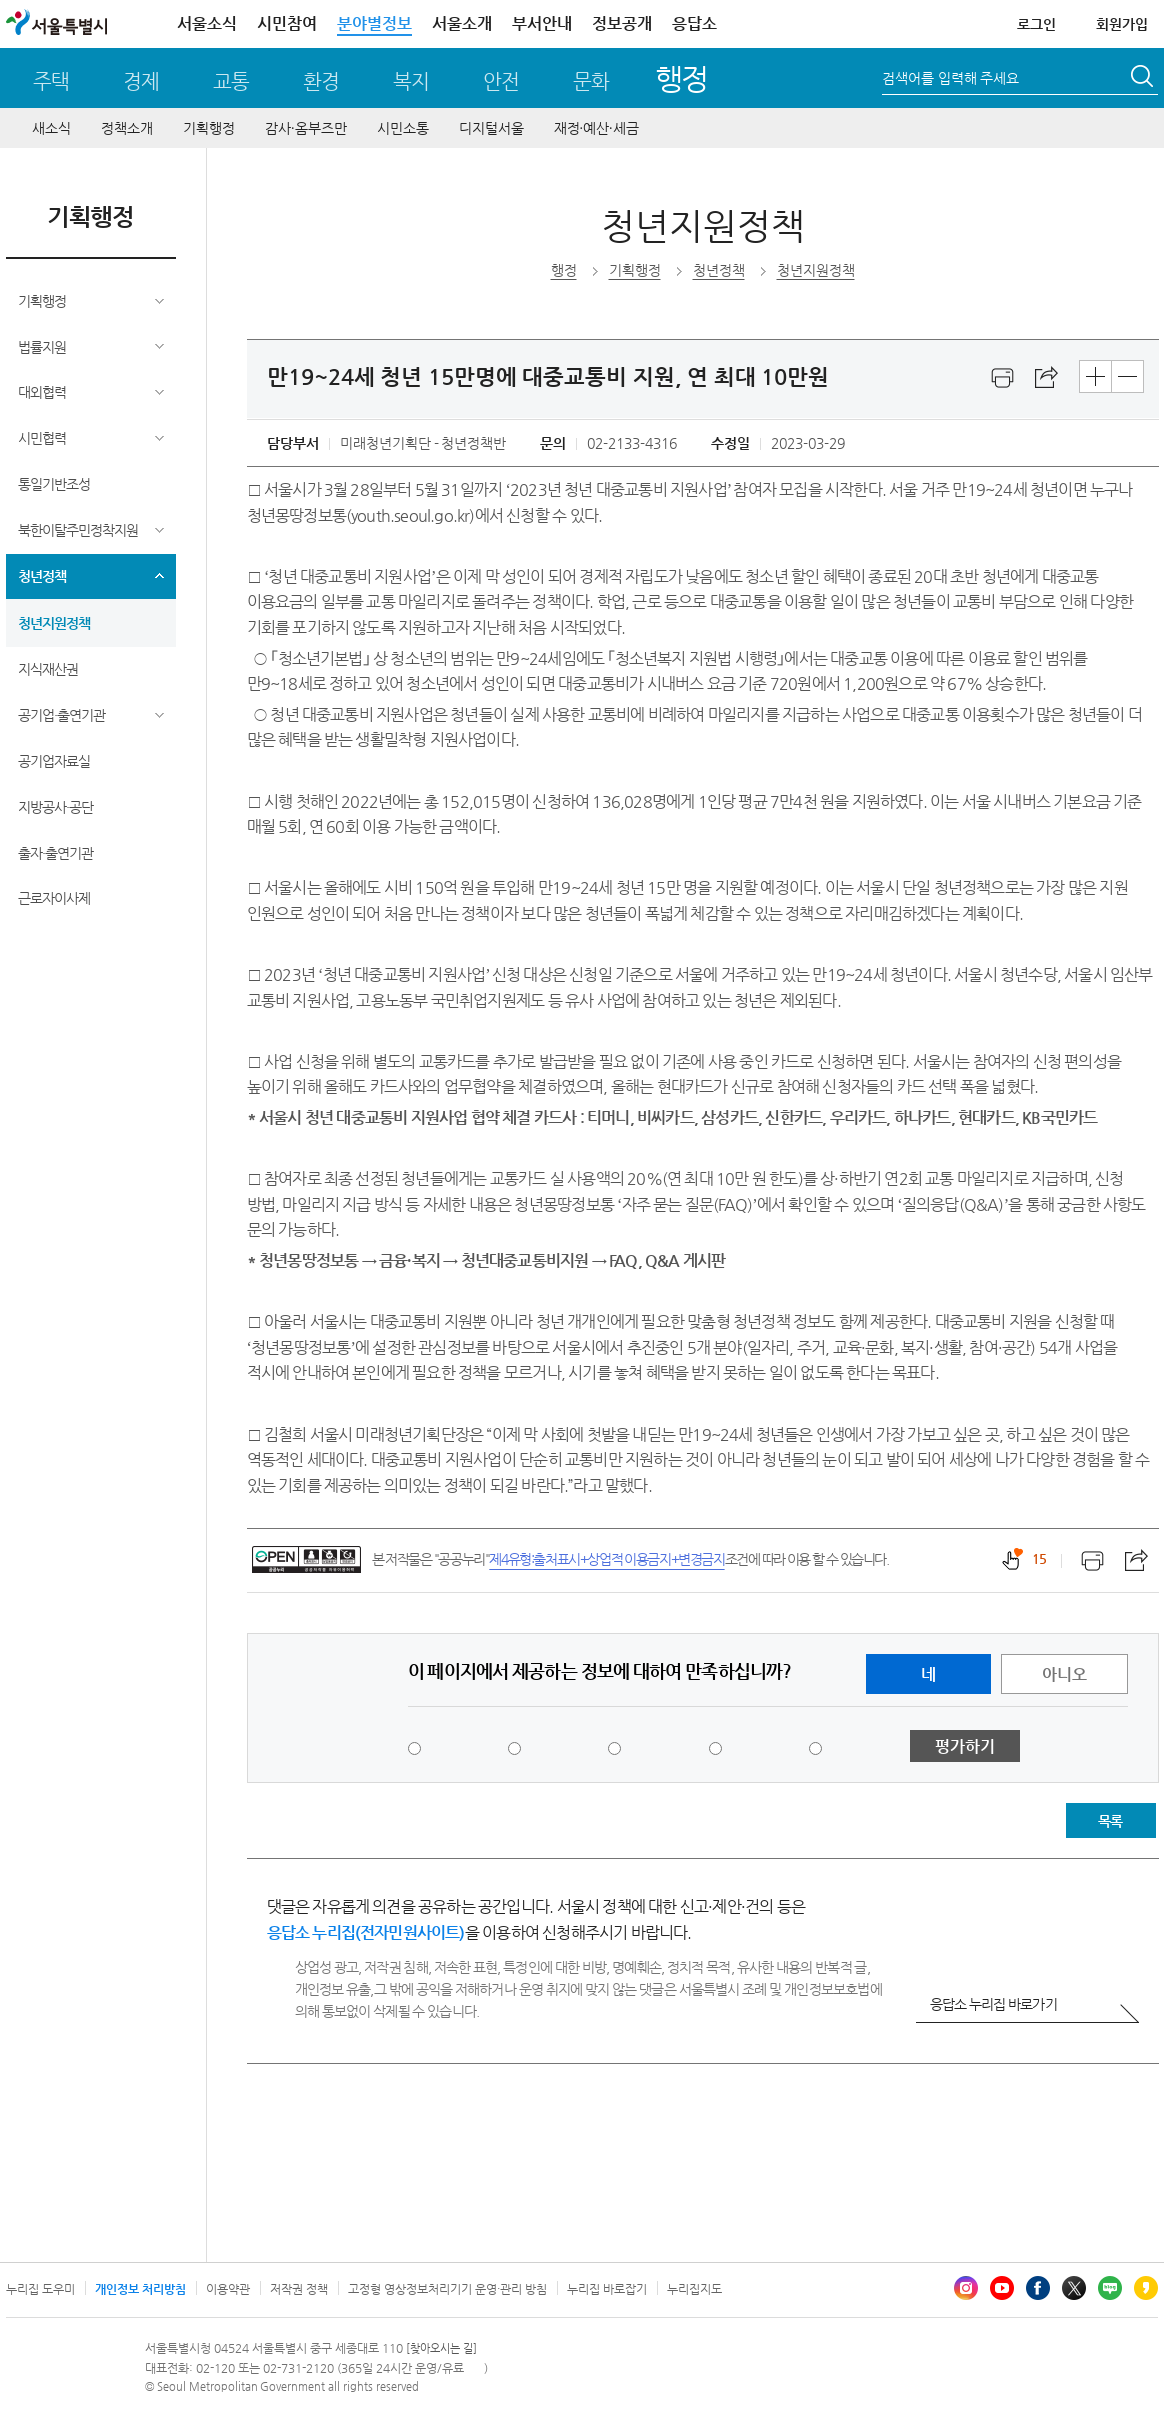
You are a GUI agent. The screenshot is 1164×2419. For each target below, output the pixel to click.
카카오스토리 (1146, 2288)
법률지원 (42, 347)
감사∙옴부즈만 (306, 128)
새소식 (51, 128)
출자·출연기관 (55, 853)
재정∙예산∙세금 (596, 128)
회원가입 (1122, 24)
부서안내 (542, 23)
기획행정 (209, 128)
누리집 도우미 (40, 2289)
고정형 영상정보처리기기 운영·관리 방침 (447, 2289)
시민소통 (403, 128)
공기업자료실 (54, 761)
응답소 (694, 23)
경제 (141, 81)
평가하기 (965, 1746)
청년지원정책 (54, 623)
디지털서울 (491, 128)
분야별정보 (374, 23)
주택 (51, 81)
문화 (591, 81)
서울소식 (207, 23)
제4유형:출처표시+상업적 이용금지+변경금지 (606, 1559)
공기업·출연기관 (61, 715)
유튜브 (1002, 2288)
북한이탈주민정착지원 (78, 530)
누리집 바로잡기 (607, 2289)
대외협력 (42, 392)
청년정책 (42, 576)
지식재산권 (48, 669)
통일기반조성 (54, 484)
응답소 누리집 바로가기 (993, 2004)
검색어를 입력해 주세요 (950, 78)
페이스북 (1038, 2288)
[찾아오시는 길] (441, 2348)
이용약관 (228, 2289)
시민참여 (287, 23)
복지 (411, 81)
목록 (1110, 1821)
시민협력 (42, 438)
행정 (681, 78)
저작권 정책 (299, 2289)
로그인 (1036, 24)
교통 (231, 81)
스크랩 (1047, 378)
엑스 (1074, 2288)
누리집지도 (694, 2289)
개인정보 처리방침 (140, 2289)
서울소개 (462, 23)
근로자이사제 (54, 898)
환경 (321, 81)
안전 (501, 81)
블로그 (1110, 2288)
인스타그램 (966, 2288)
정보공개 (622, 23)
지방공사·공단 (55, 807)
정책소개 (127, 128)
